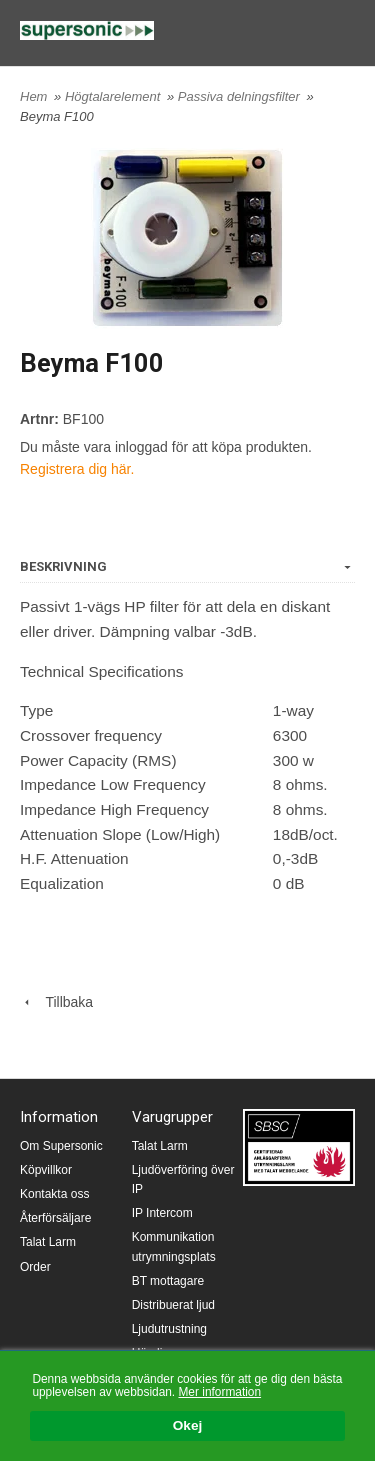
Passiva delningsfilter (241, 96)
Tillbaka (56, 1002)
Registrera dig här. (77, 469)
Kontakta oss (54, 1194)
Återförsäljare (55, 1218)
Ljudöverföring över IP (183, 1179)
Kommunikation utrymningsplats (174, 1246)
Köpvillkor (46, 1170)
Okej (187, 1426)
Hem (33, 96)
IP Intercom (162, 1213)
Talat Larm (48, 1242)
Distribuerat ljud (173, 1305)
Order (35, 1267)
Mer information (219, 1392)
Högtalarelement (114, 96)
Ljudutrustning (169, 1329)
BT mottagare (168, 1281)
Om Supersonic (61, 1146)
